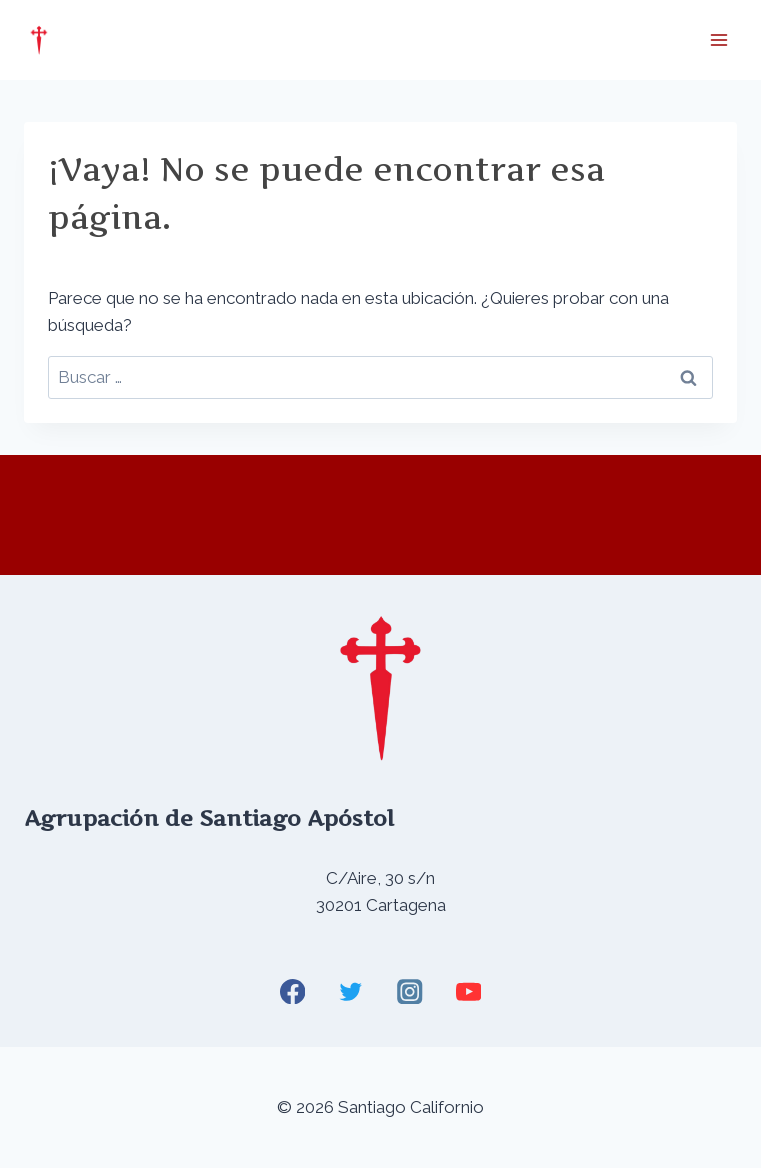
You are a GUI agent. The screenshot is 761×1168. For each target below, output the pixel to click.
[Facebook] (292, 991)
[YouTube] (468, 991)
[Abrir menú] (718, 39)
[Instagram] (409, 991)
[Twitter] (351, 991)
